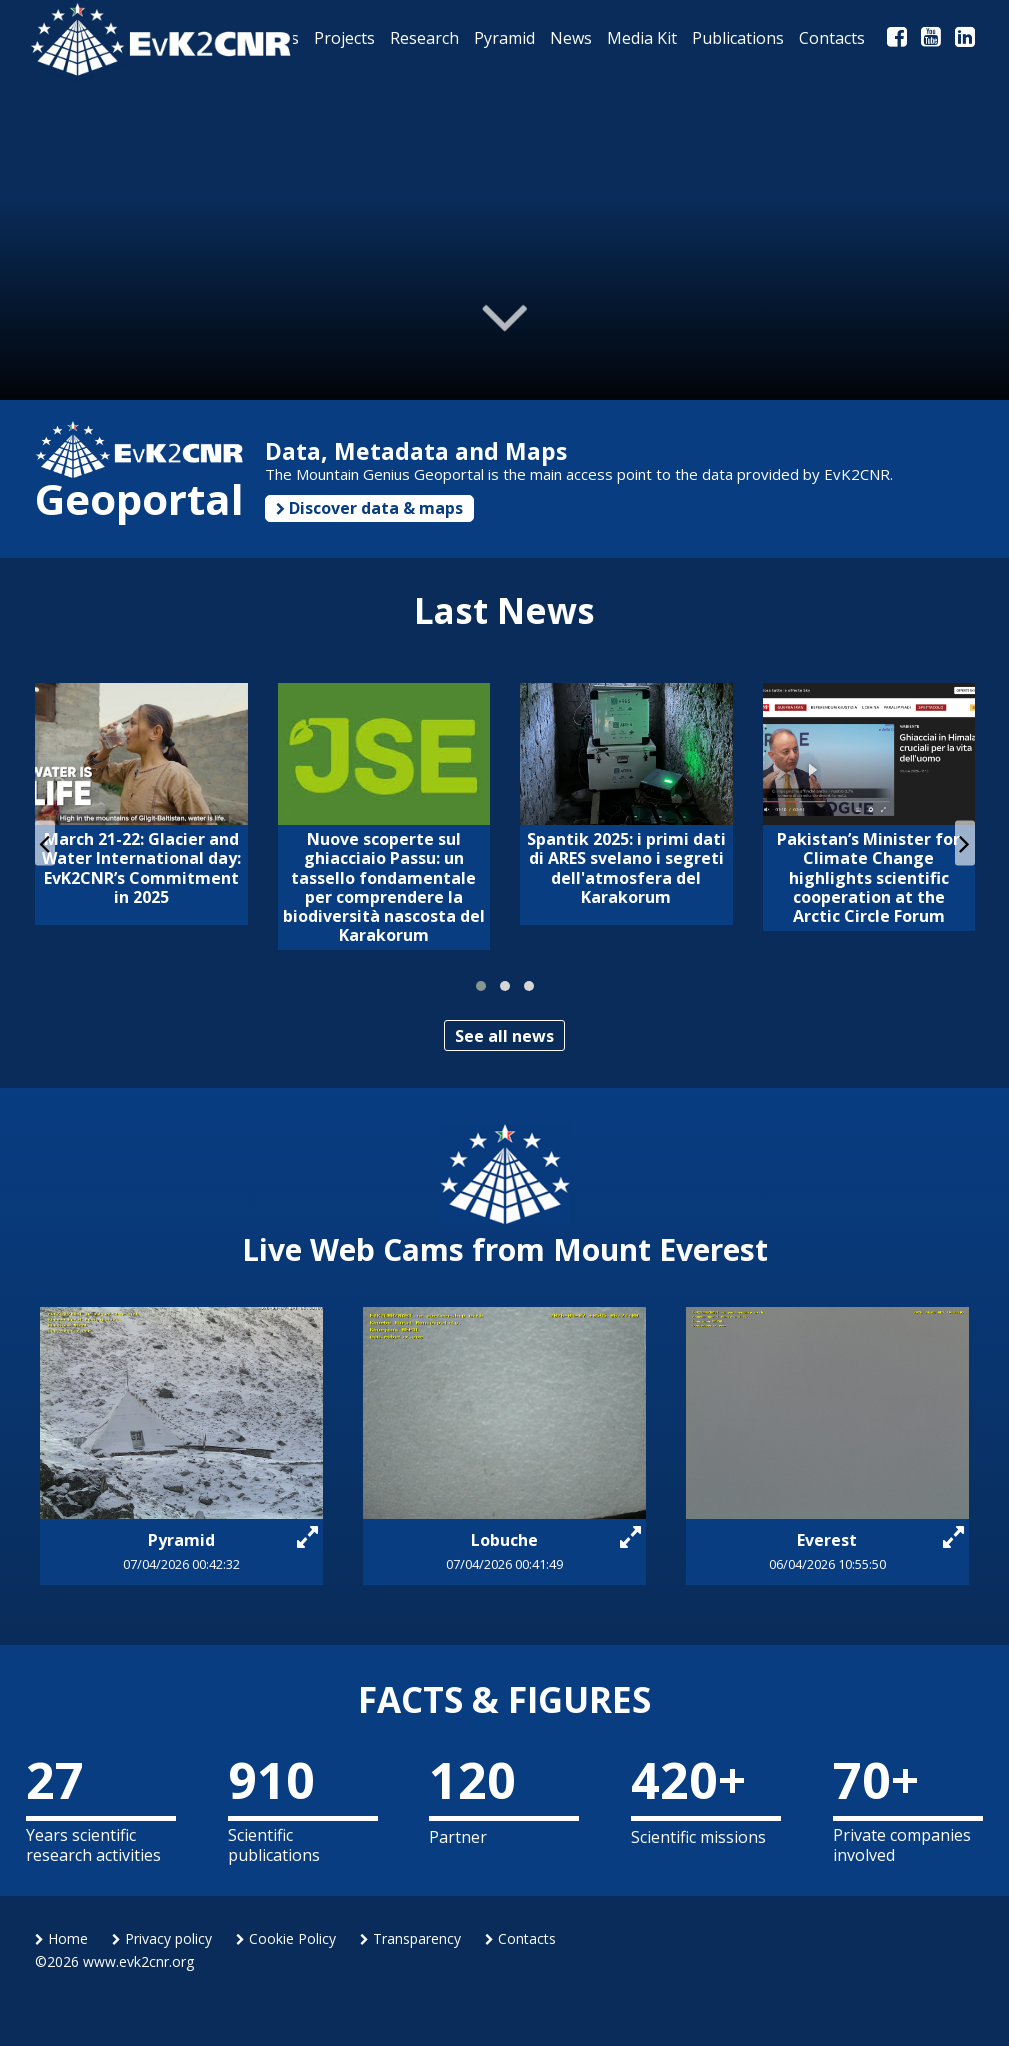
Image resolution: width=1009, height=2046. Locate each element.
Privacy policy (162, 1938)
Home (61, 1938)
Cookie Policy (286, 1938)
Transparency (410, 1938)
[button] (481, 986)
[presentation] (45, 842)
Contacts (520, 1938)
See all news (504, 1036)
